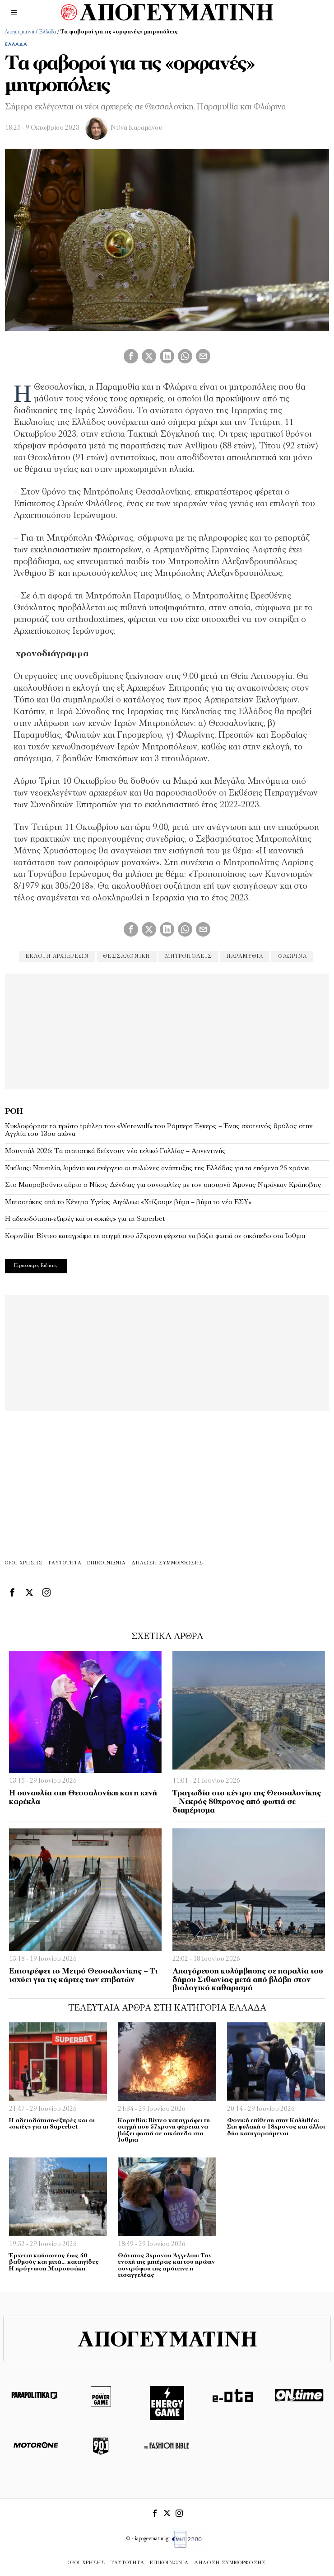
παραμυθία (245, 956)
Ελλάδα (47, 32)
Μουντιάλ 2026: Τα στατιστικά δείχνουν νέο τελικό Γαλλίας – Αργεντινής (115, 1151)
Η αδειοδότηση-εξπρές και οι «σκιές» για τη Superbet (85, 1219)
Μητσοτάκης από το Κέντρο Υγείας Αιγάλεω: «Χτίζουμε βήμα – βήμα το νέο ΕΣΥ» (128, 1202)
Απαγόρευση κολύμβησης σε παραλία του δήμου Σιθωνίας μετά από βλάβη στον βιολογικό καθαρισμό (247, 1980)
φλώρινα (292, 956)
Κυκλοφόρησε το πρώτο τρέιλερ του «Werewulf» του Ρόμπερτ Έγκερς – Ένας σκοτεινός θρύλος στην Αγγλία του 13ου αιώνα (159, 1130)
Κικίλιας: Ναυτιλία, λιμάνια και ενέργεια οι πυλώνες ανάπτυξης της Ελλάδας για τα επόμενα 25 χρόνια (157, 1168)
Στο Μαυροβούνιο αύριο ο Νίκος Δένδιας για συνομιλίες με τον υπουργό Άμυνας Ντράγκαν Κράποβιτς (163, 1185)
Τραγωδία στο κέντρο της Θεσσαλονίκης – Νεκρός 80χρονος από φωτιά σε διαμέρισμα (246, 1802)
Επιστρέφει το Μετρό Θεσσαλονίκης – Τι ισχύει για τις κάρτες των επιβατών (83, 1976)
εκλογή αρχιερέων (57, 956)
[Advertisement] (167, 1030)
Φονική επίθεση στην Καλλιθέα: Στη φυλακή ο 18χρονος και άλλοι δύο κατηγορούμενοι (276, 2127)
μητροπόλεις (188, 956)
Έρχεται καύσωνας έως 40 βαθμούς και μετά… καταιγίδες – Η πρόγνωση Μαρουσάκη (56, 2262)
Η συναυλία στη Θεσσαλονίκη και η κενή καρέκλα (83, 1798)
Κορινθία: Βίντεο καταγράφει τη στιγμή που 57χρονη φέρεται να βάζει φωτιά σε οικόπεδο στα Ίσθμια (155, 1236)
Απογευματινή (19, 32)
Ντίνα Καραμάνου (136, 128)
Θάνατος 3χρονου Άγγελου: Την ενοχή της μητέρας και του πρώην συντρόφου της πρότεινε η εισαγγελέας (166, 2266)
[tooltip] (131, 356)
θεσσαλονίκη (126, 956)
